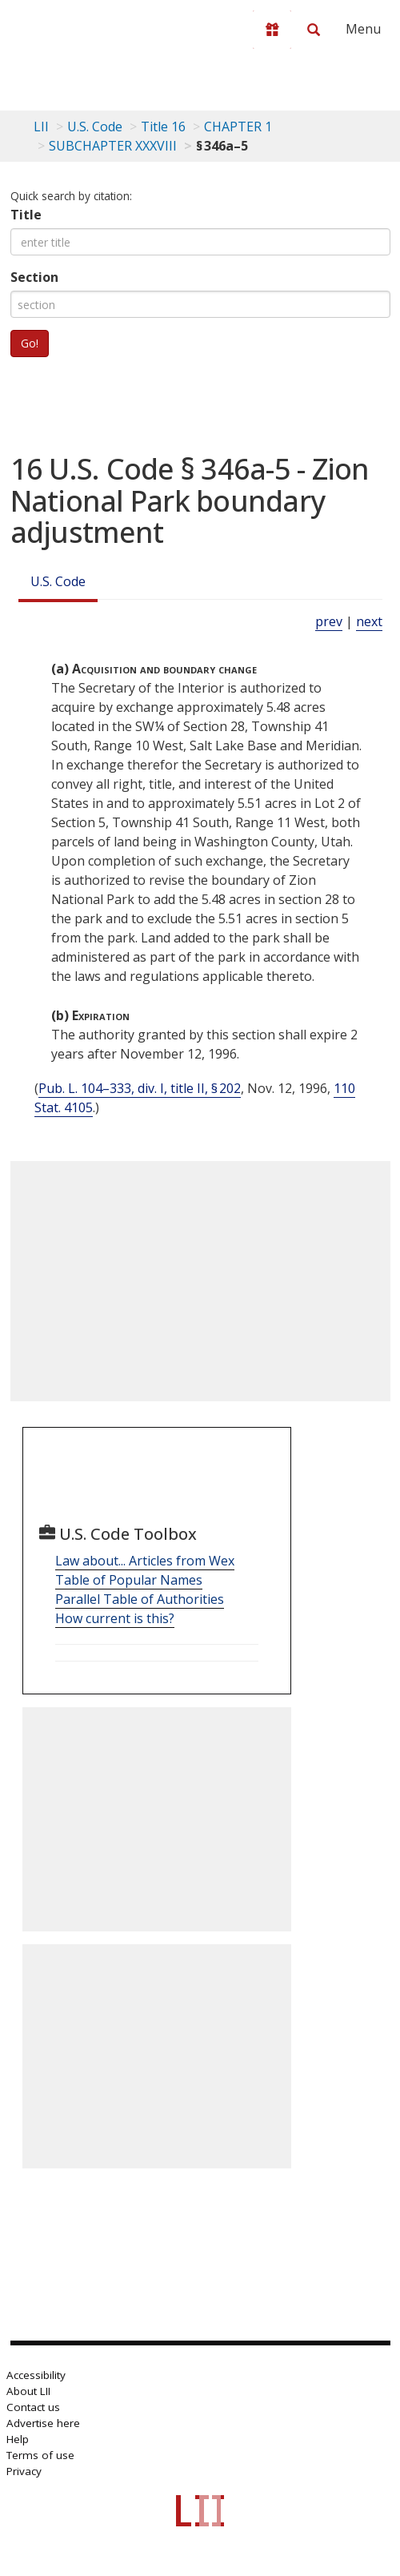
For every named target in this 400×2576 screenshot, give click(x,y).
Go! (29, 343)
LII (41, 126)
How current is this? (114, 1618)
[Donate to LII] (272, 29)
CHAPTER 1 (238, 126)
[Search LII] (313, 29)
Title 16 (163, 126)
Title (26, 214)
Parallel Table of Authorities (139, 1599)
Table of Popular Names (128, 1580)
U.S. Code (58, 581)
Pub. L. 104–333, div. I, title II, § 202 (139, 1088)
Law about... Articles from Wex (144, 1560)
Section (34, 277)
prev (328, 621)
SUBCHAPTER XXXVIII (113, 146)
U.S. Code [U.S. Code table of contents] (94, 126)
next (369, 621)
